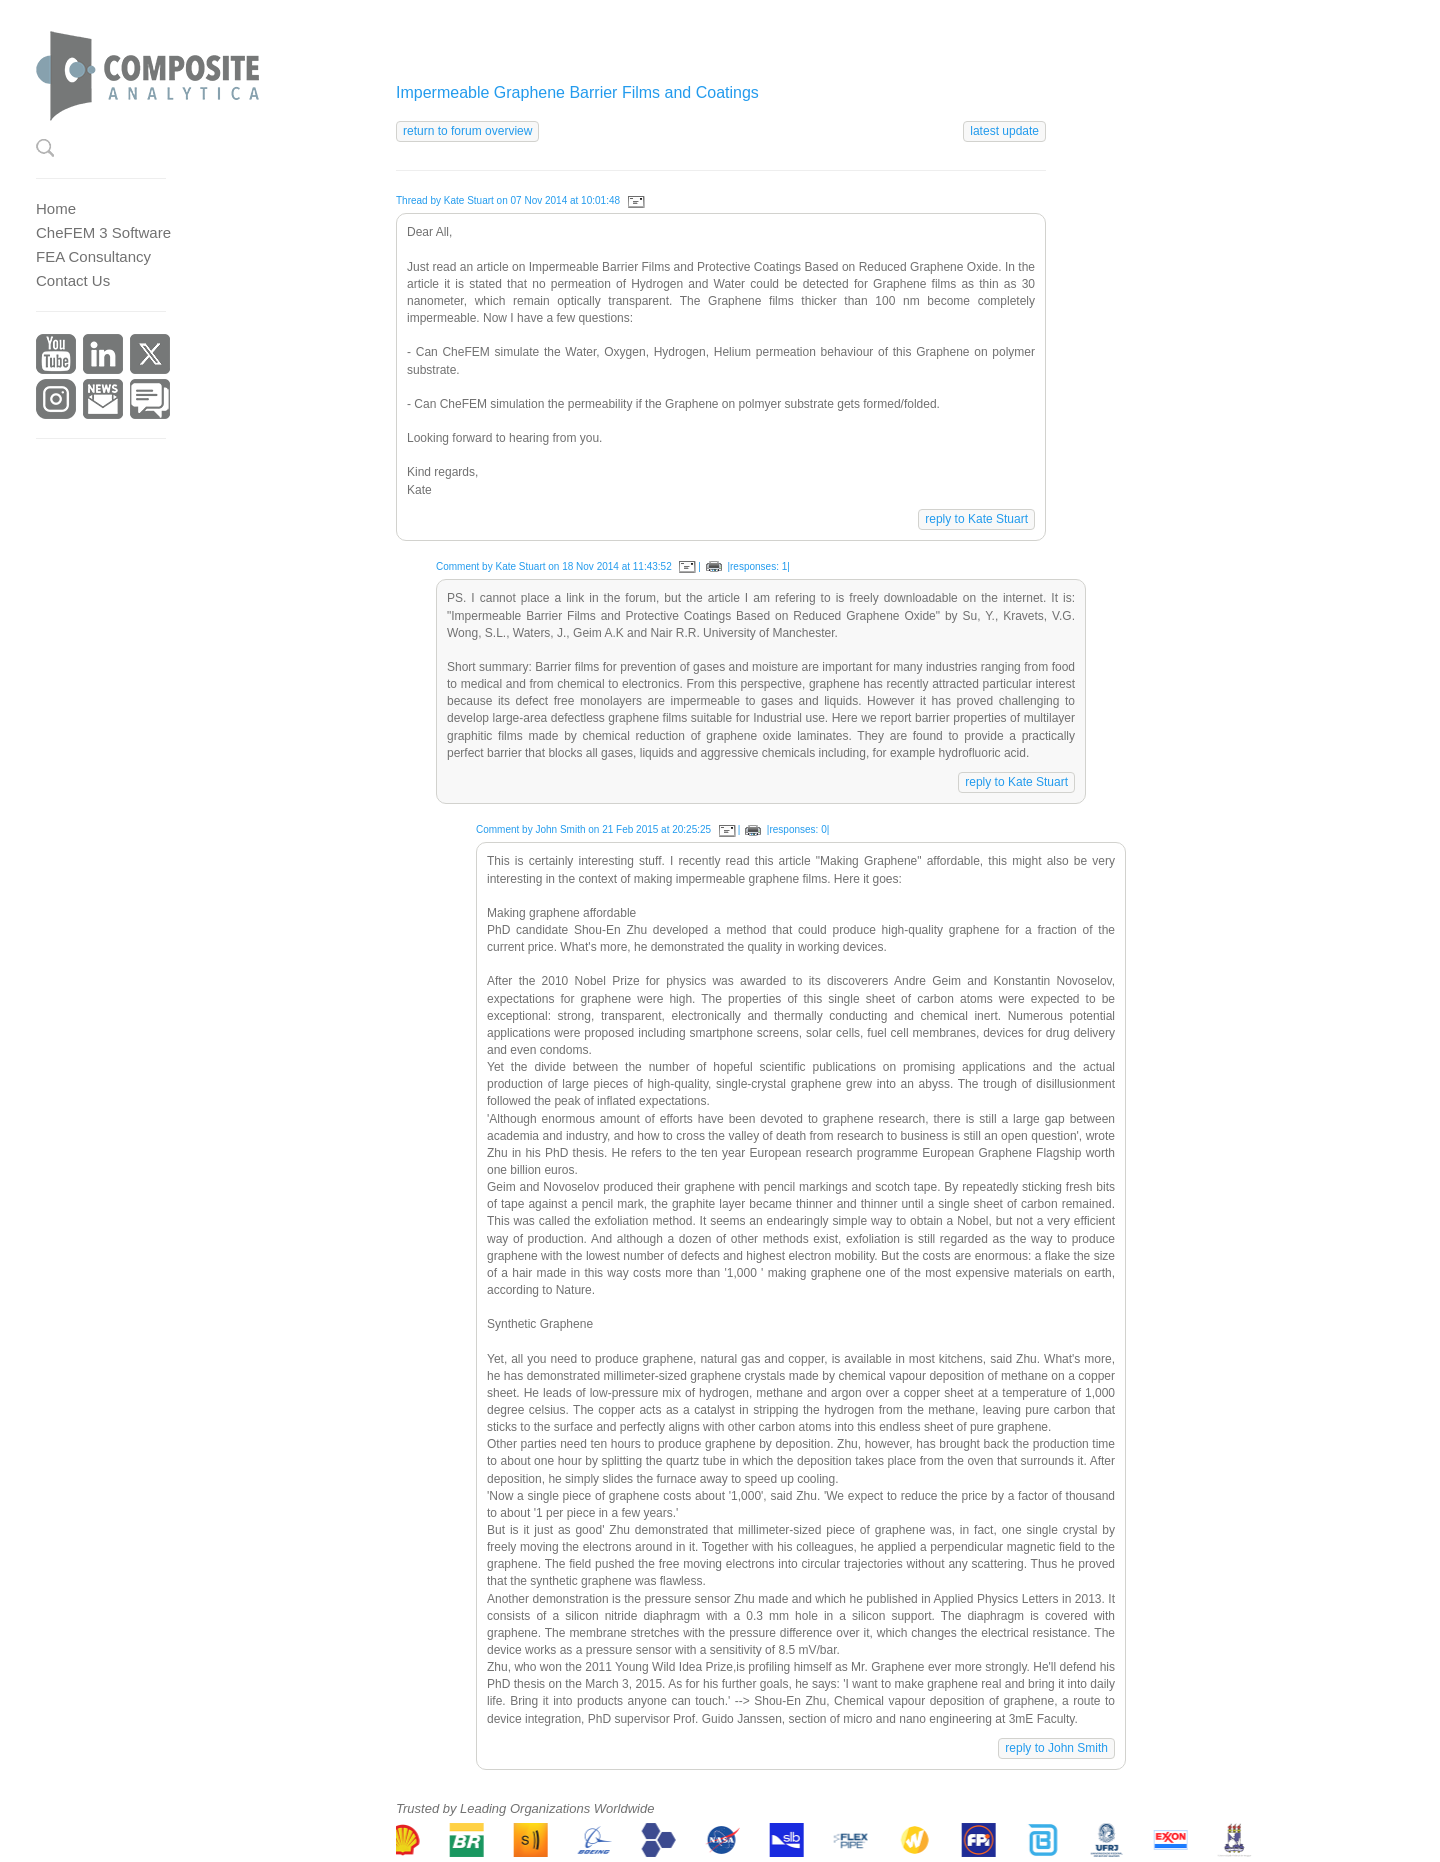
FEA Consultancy (93, 256)
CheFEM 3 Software (103, 232)
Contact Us (73, 280)
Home (56, 208)
